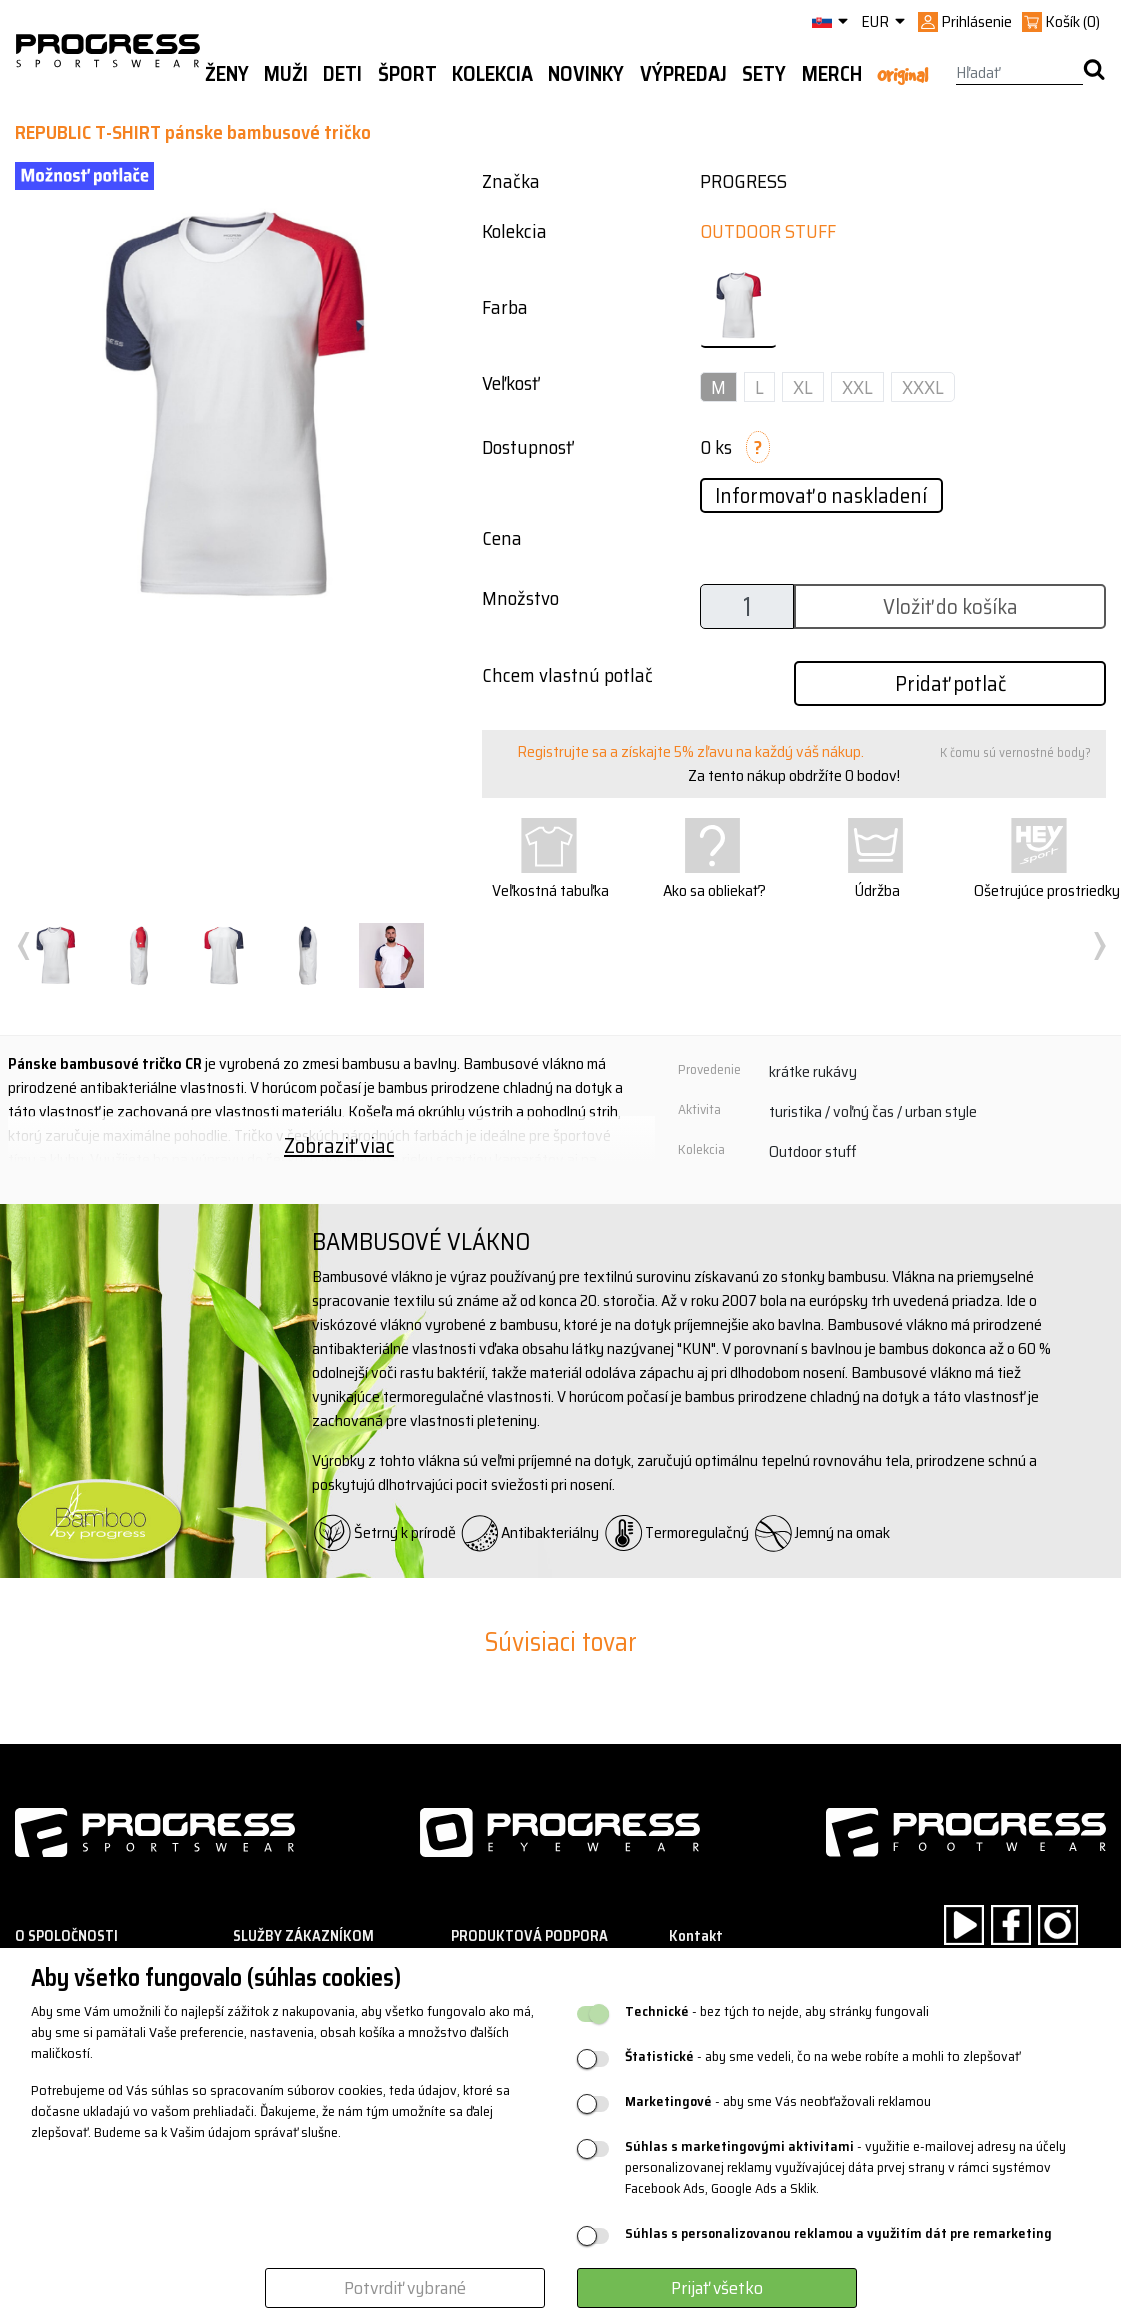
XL (803, 387)
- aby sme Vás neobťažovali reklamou (778, 2101)
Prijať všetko (717, 2288)
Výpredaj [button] (683, 74)
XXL (857, 387)
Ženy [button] (227, 74)
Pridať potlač (950, 683)
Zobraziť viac (339, 1145)
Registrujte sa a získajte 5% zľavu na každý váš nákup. (690, 751)
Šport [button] (407, 74)
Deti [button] (342, 74)
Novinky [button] (586, 74)
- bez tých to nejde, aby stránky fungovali (777, 2011)
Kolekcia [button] (492, 74)
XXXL (923, 387)
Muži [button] (286, 74)
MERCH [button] (832, 74)
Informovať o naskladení (821, 495)
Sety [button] (764, 74)
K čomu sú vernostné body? (1015, 752)
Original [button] (902, 75)
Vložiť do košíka (950, 606)
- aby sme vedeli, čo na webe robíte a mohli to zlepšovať (822, 2056)
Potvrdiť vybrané (405, 2288)
